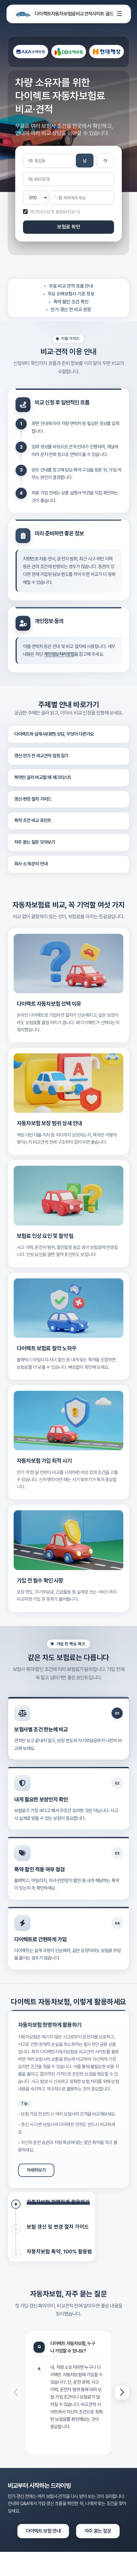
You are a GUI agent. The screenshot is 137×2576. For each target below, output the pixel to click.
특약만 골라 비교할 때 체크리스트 (42, 777)
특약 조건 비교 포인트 (32, 820)
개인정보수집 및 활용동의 (49, 212)
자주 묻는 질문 (97, 2531)
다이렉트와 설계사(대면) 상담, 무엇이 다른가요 (54, 734)
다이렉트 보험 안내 (43, 2531)
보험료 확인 (68, 227)
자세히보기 (36, 2170)
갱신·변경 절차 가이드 (32, 799)
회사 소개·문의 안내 (31, 864)
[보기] (75, 212)
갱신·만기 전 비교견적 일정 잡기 (41, 756)
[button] (121, 2392)
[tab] (50, 2204)
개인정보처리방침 (59, 654)
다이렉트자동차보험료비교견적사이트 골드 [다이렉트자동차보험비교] (64, 14)
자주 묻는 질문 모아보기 (34, 842)
